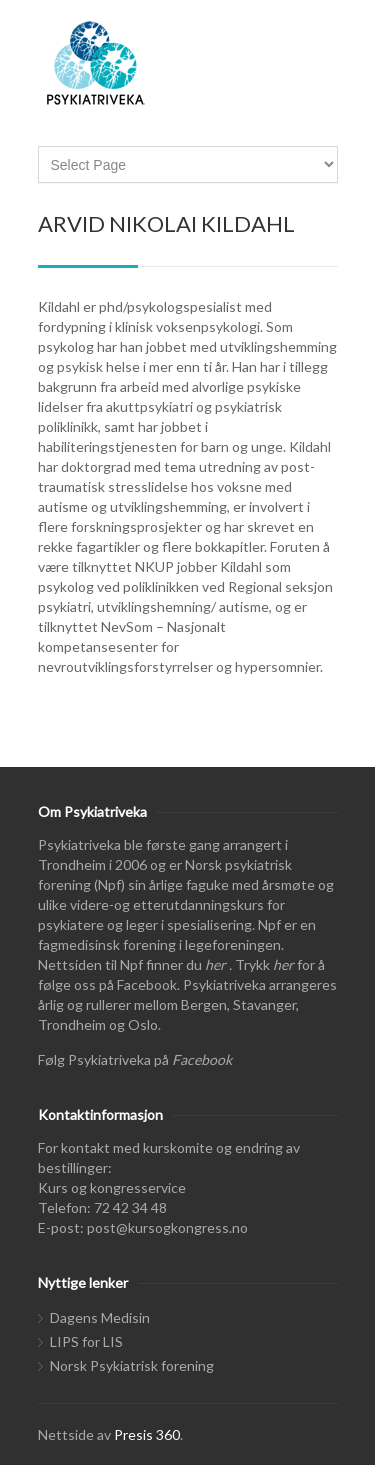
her (215, 964)
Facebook (202, 1059)
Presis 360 (147, 1434)
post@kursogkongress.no (167, 1227)
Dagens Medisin (100, 1317)
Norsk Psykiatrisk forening (132, 1365)
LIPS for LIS (86, 1341)
